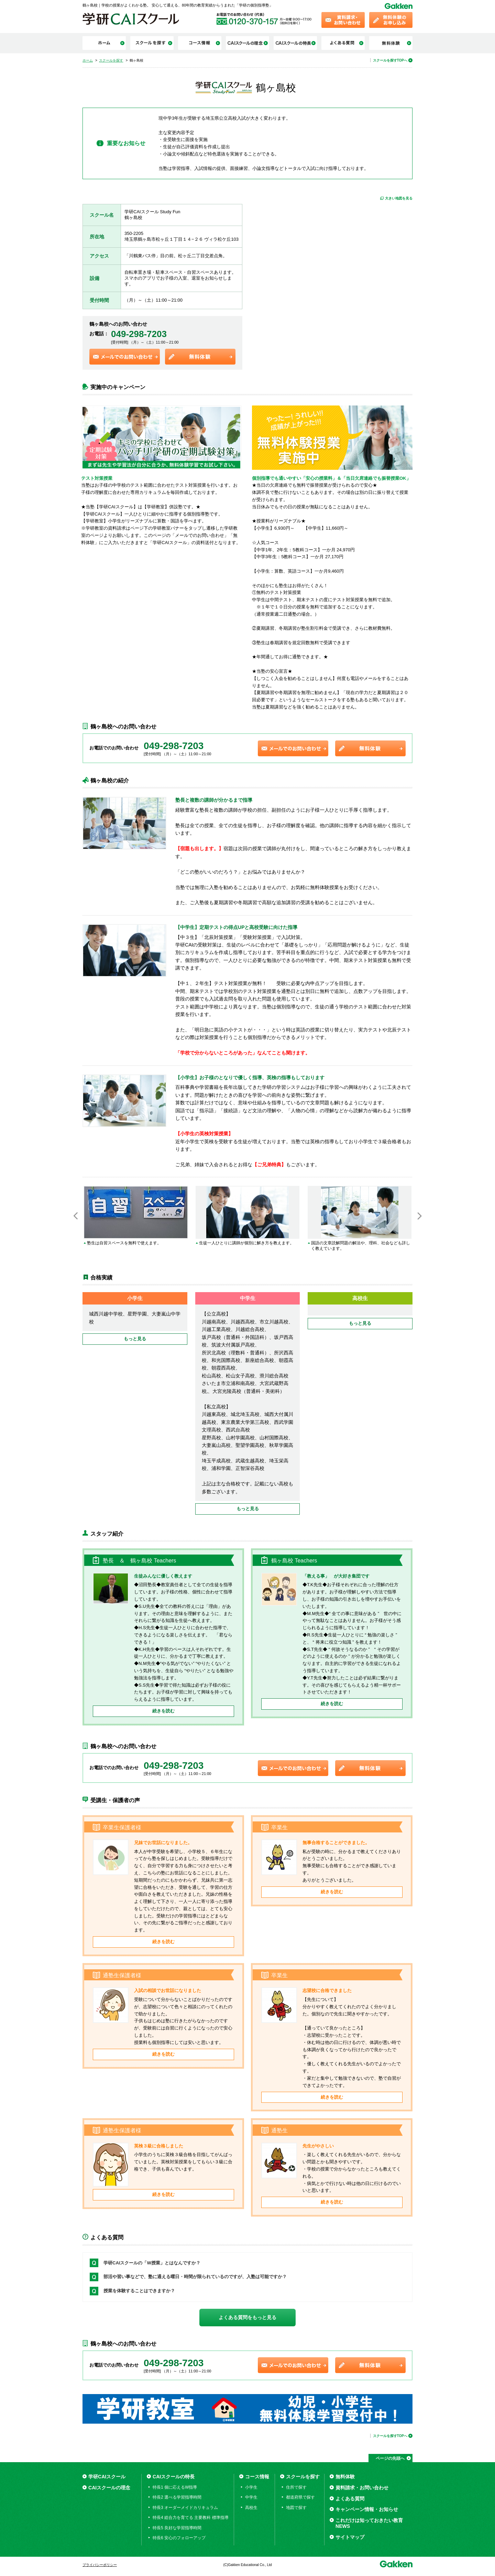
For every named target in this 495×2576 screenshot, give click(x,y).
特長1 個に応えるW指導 (175, 2487)
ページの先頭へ (390, 2458)
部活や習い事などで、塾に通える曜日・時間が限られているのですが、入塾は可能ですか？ (195, 2276)
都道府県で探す (300, 2497)
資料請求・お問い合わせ (362, 2487)
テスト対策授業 (96, 478)
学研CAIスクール (106, 2476)
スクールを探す (303, 2476)
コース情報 (257, 2476)
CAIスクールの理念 (109, 2487)
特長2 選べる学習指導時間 (177, 2497)
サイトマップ (350, 2537)
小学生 (251, 2487)
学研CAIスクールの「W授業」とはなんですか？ (151, 2262)
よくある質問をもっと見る (247, 2317)
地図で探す (296, 2507)
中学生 (251, 2497)
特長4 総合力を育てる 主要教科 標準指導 (191, 2517)
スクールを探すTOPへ (390, 60)
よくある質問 (350, 2498)
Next (419, 1216)
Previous (75, 1216)
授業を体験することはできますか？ (139, 2290)
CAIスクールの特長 (174, 2476)
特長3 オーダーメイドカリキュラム (185, 2507)
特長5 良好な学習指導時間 (177, 2527)
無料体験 (345, 2476)
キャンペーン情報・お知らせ (367, 2509)
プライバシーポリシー (99, 2565)
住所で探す (296, 2487)
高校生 (251, 2507)
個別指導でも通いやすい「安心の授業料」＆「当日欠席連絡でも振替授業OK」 (331, 478)
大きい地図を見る (398, 198)
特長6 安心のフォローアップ (179, 2537)
